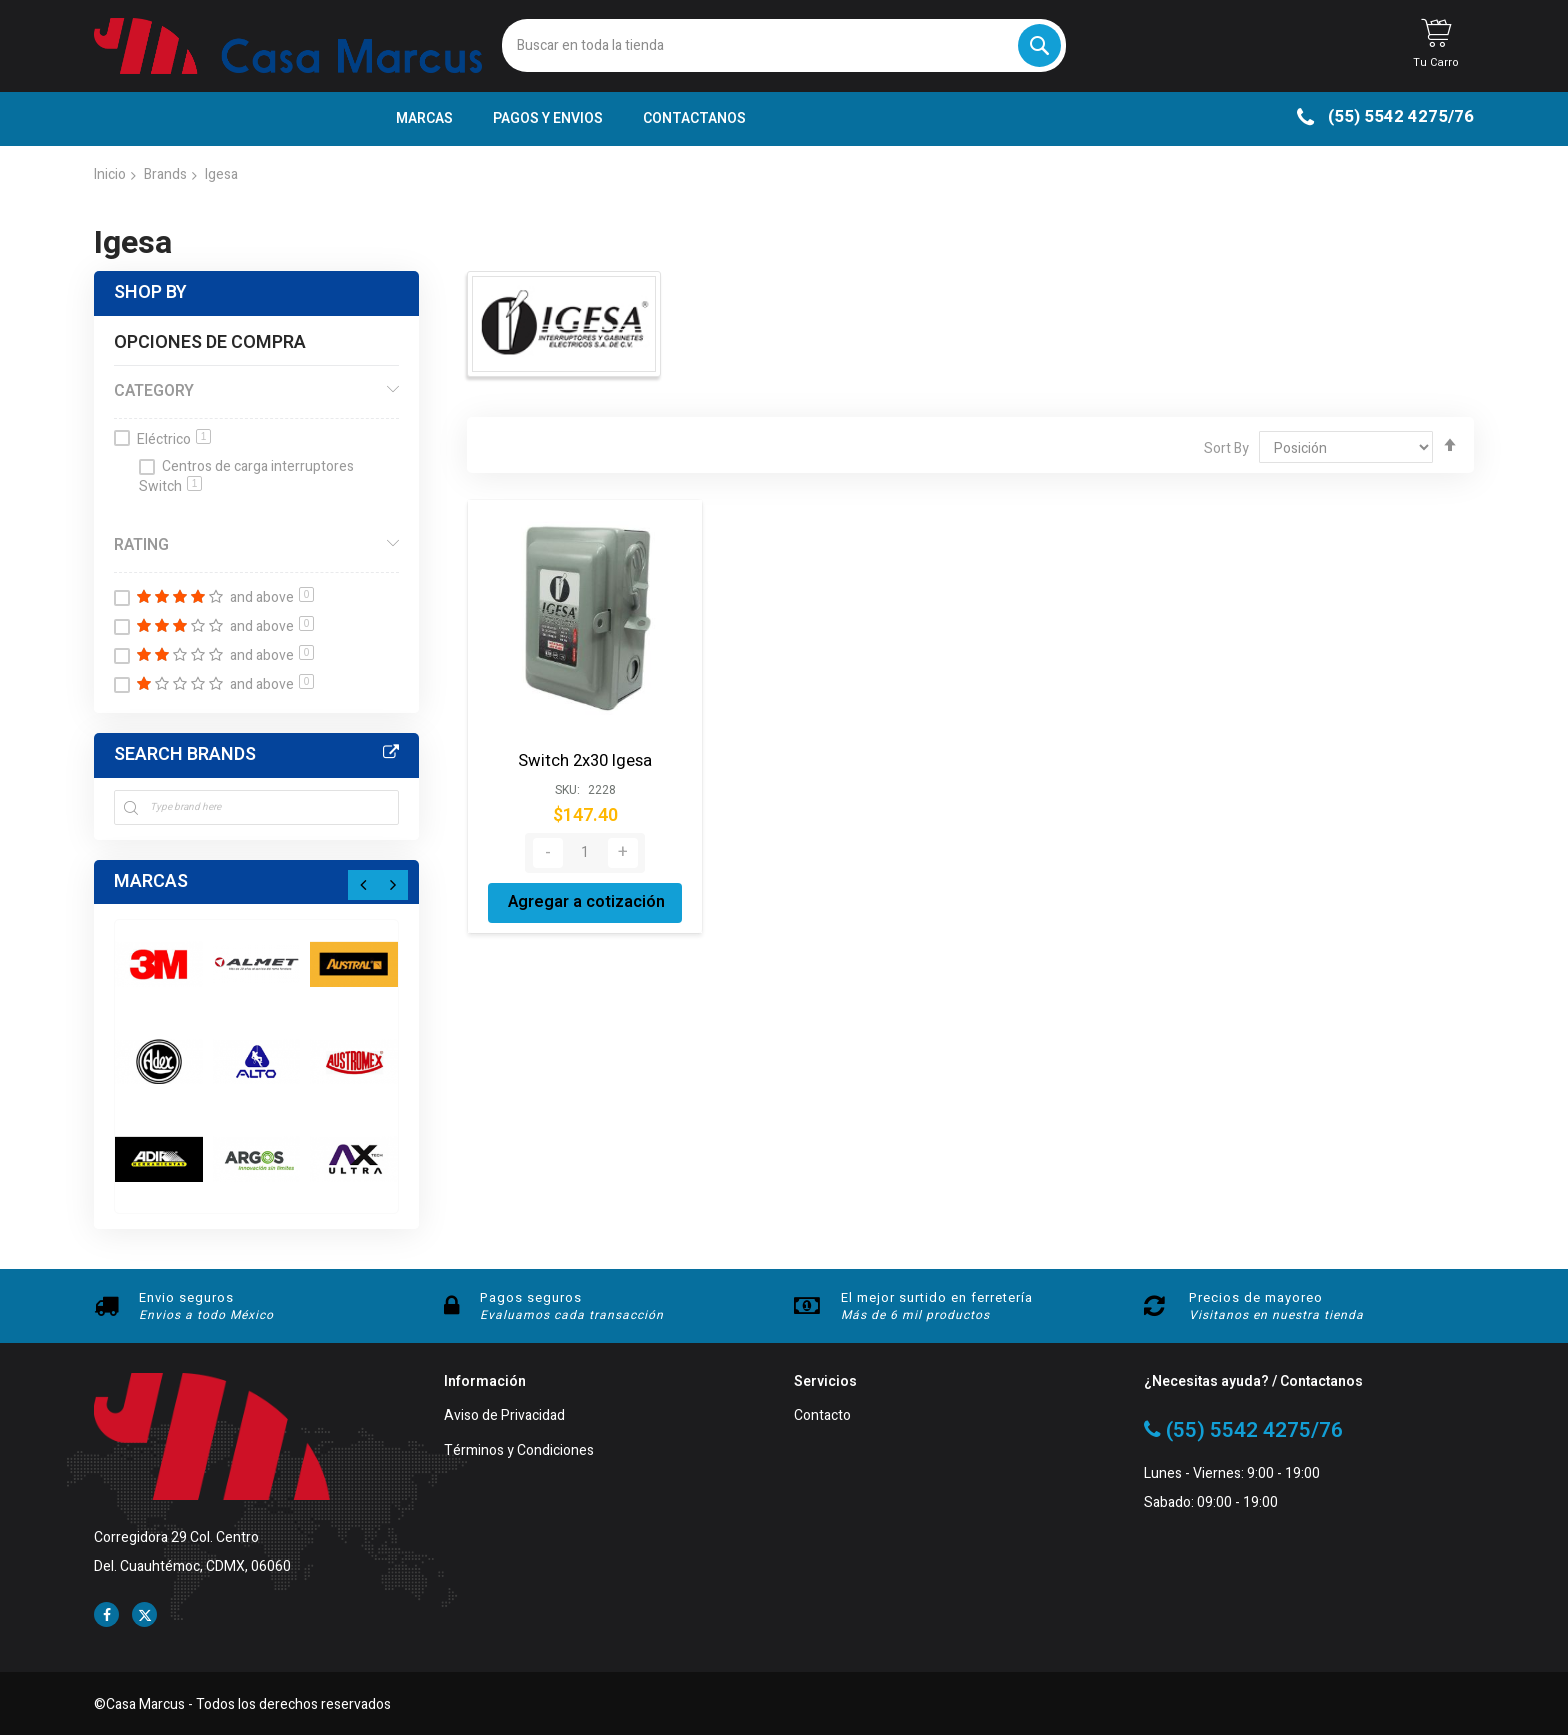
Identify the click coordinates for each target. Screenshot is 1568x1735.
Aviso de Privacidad (504, 1416)
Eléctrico (174, 439)
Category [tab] (154, 391)
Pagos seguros (531, 1297)
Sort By (1226, 448)
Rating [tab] (141, 545)
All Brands (391, 753)
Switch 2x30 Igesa (585, 760)
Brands (165, 174)
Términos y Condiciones (519, 1451)
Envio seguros (186, 1297)
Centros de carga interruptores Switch (246, 477)
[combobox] (783, 45)
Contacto (822, 1416)
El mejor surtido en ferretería (937, 1297)
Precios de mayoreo (1256, 1297)
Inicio (110, 174)
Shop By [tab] (150, 292)
